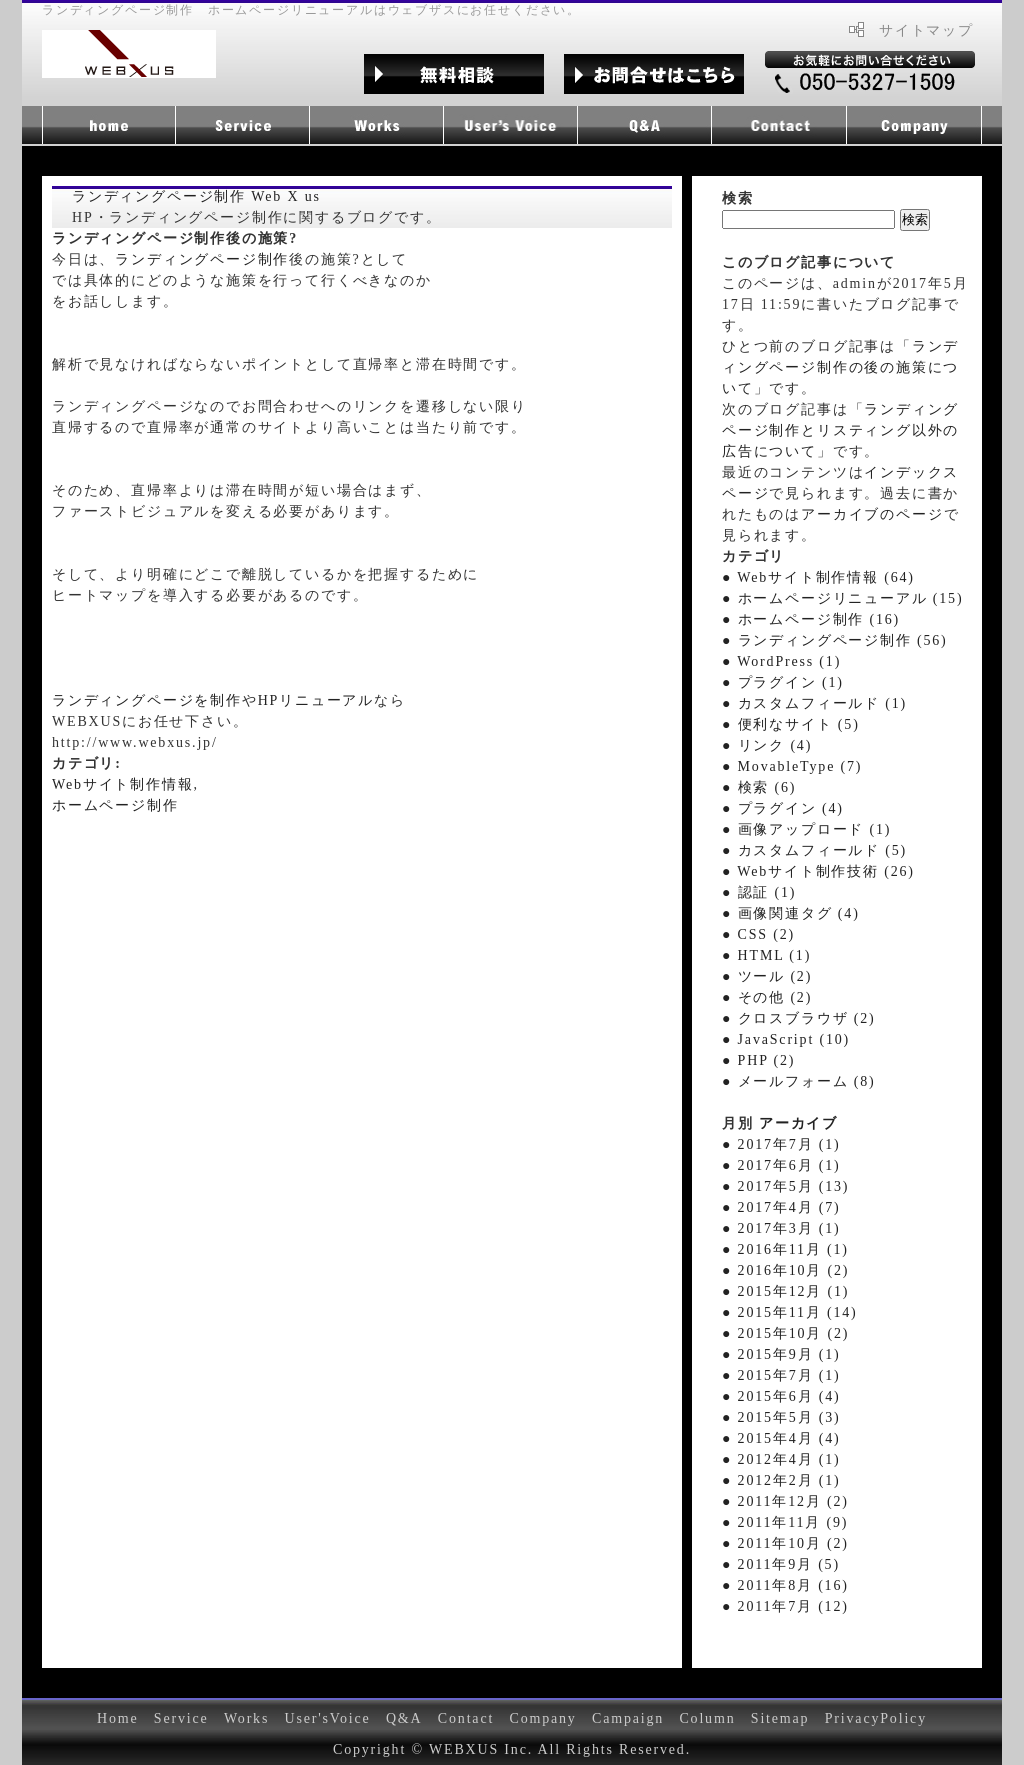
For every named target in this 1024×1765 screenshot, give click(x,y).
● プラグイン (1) (783, 682)
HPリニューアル (316, 700)
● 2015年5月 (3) (781, 1417)
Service (181, 1718)
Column (707, 1718)
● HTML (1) (766, 955)
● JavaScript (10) (786, 1039)
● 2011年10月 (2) (785, 1543)
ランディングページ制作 (202, 259)
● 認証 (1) (759, 892)
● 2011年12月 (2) (785, 1501)
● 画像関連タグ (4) (791, 913)
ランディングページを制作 (147, 700)
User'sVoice (328, 1718)
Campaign (628, 1718)
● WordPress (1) (781, 661)
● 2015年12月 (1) (785, 1291)
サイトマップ (926, 30)
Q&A (404, 1718)
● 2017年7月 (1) (781, 1144)
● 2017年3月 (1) (781, 1228)
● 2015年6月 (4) (781, 1396)
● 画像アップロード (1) (806, 829)
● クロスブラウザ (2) (798, 1018)
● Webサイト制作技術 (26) (818, 871)
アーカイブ (798, 1123)
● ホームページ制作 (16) (811, 619)
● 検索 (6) (759, 787)
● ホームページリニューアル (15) (842, 598)
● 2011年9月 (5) (781, 1564)
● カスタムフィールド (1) (814, 703)
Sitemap (780, 1718)
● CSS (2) (758, 934)
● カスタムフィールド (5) (814, 850)
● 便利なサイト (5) (791, 724)
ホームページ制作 (115, 805)
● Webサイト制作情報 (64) (818, 577)
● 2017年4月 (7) (781, 1207)
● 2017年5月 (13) (785, 1186)
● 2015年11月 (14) (790, 1312)
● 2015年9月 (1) (781, 1354)
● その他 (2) (767, 997)
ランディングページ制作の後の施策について (840, 367)
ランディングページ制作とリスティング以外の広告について (840, 430)
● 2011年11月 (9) (785, 1522)
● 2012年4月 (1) (781, 1459)
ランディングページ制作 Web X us (196, 196)
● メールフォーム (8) (798, 1081)
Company (542, 1718)
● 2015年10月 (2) (785, 1333)
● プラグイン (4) (783, 808)
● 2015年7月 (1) (781, 1375)
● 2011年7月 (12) (785, 1606)
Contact (466, 1718)
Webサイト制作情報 (123, 784)
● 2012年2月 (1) (781, 1480)
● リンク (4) (767, 745)
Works (246, 1718)
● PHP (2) (758, 1060)
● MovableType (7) (792, 766)
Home (118, 1718)
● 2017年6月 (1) (781, 1165)
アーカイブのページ (872, 514)
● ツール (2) (767, 976)
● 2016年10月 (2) (785, 1270)
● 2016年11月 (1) (785, 1249)
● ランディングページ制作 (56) (835, 640)
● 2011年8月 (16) (785, 1585)
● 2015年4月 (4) (781, 1438)
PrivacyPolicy (876, 1718)
